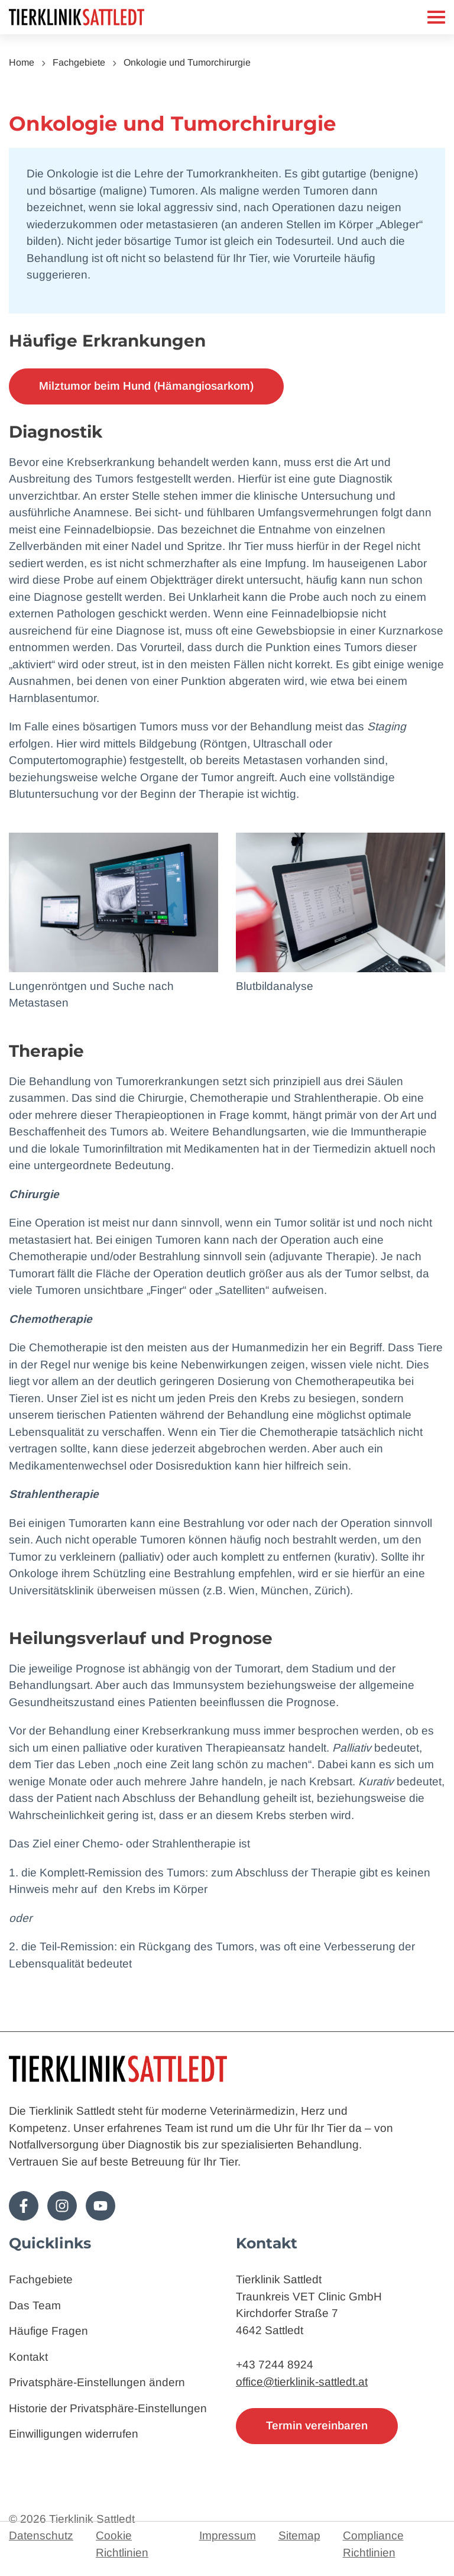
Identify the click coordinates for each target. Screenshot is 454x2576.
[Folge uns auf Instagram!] (62, 2206)
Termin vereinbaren (317, 2425)
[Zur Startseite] (105, 17)
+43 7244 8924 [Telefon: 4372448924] (274, 2364)
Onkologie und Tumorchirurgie (187, 62)
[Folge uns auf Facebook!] (23, 2206)
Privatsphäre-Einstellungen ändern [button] (97, 2382)
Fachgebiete (79, 62)
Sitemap (299, 2535)
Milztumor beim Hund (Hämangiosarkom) (146, 386)
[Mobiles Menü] (436, 17)
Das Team (35, 2305)
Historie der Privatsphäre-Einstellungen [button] (108, 2408)
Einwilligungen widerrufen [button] (73, 2434)
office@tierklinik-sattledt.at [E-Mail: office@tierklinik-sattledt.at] (302, 2382)
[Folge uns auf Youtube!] (100, 2206)
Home (21, 62)
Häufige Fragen (48, 2331)
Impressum (227, 2535)
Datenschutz (41, 2535)
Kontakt (28, 2357)
